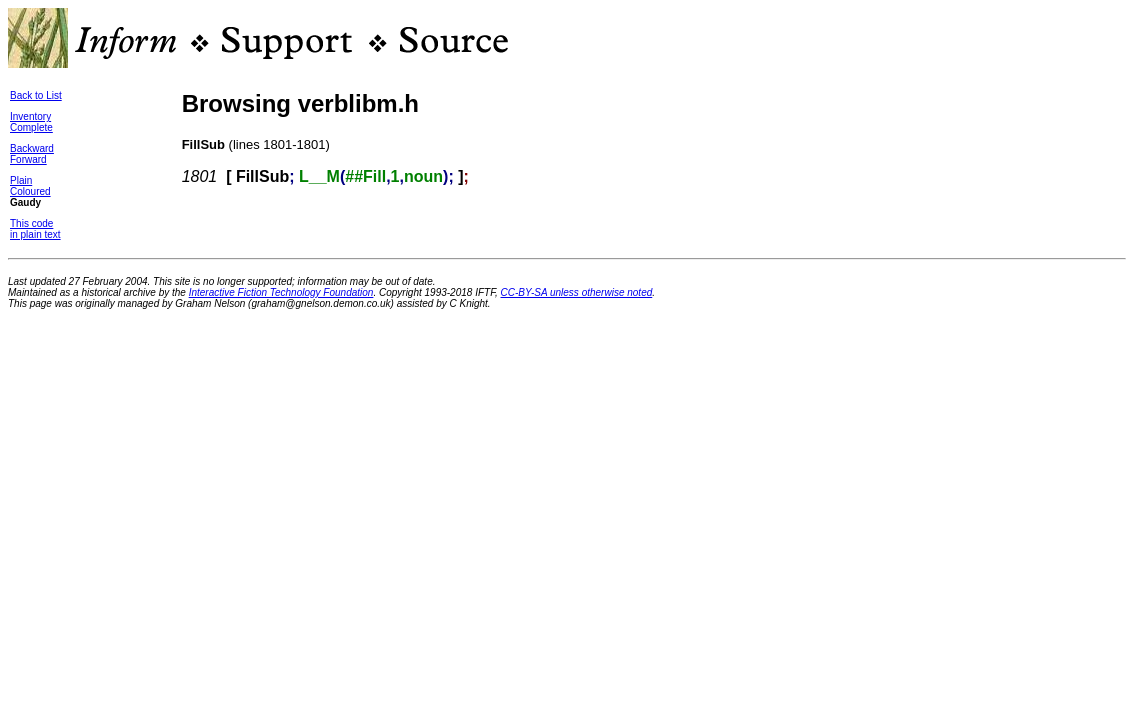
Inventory (30, 116)
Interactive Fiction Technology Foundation (281, 292)
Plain (21, 180)
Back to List (36, 95)
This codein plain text (35, 229)
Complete (31, 127)
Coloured (30, 191)
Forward (28, 159)
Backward (32, 148)
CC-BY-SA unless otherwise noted (577, 292)
